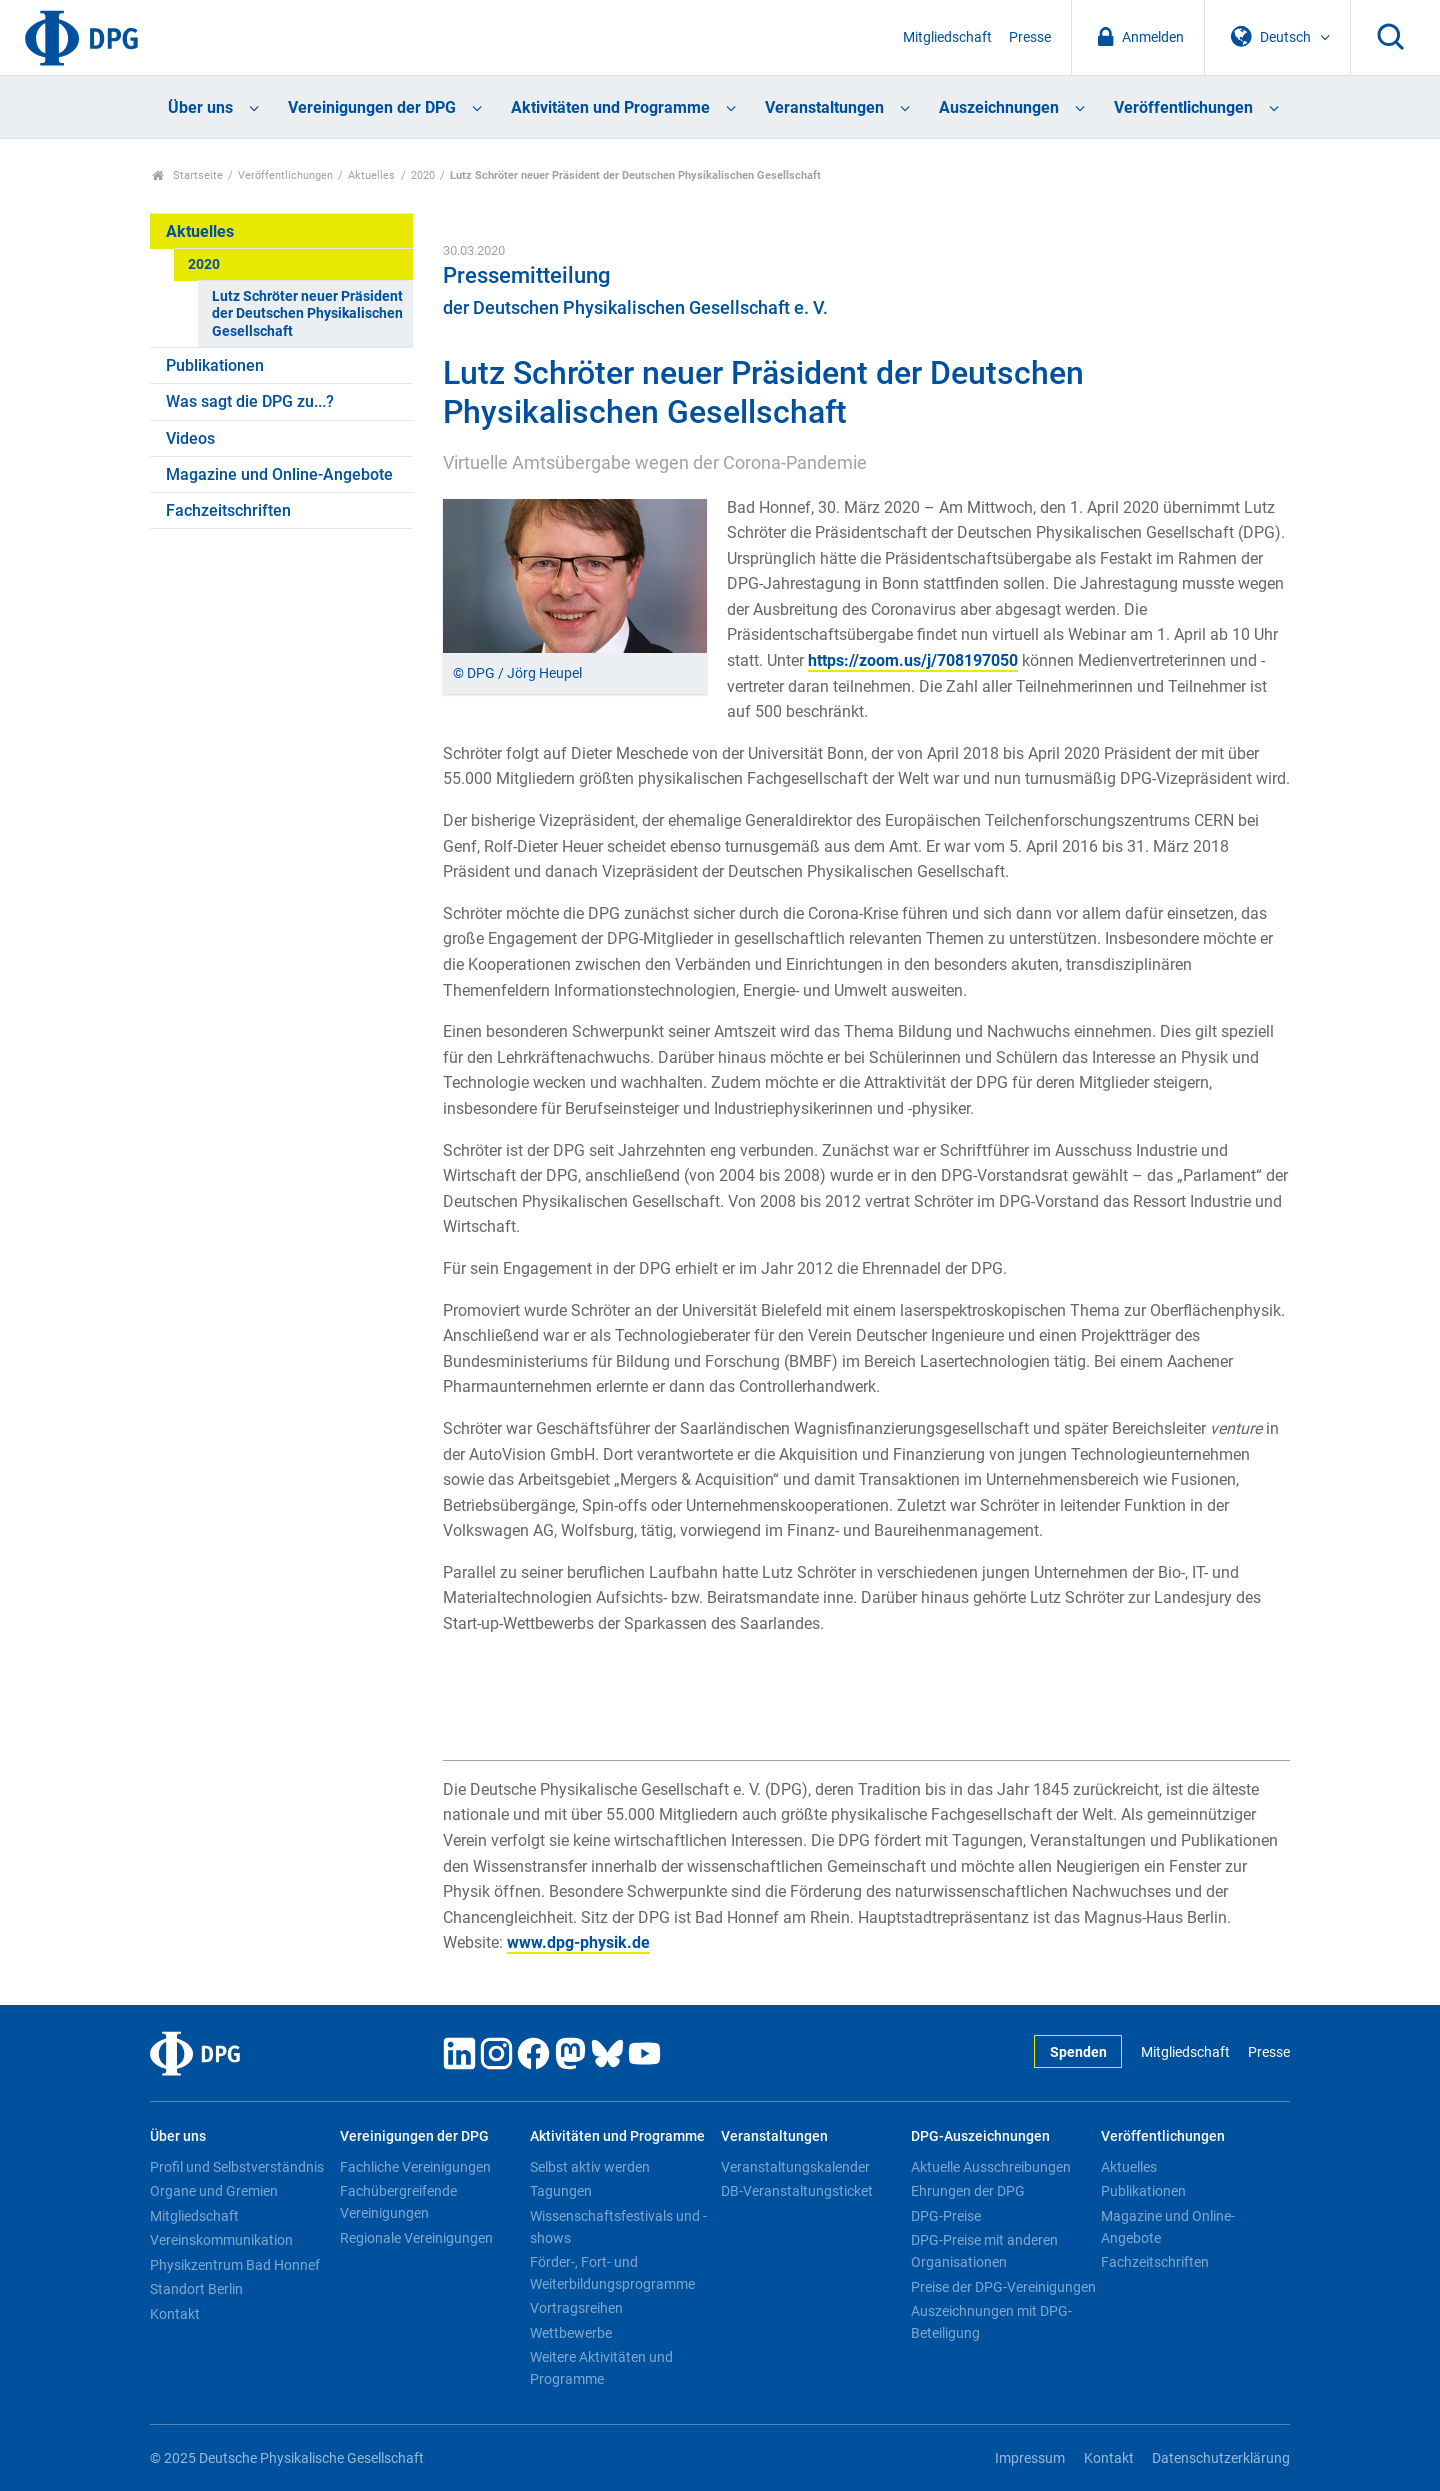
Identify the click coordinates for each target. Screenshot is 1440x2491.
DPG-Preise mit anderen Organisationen (984, 2251)
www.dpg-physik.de (578, 1942)
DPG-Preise (946, 2216)
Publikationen (215, 365)
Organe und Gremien (214, 2191)
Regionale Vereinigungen (416, 2238)
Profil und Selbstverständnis (237, 2167)
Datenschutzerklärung (1221, 2458)
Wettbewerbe (571, 2333)
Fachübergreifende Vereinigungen (398, 2202)
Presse (1030, 37)
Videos (190, 438)
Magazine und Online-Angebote (279, 474)
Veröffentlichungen (1183, 107)
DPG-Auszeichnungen (980, 2136)
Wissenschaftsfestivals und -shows (618, 2227)
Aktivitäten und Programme (610, 107)
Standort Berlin (196, 2289)
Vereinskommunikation (221, 2240)
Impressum (1030, 2458)
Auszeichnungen (999, 107)
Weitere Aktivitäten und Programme (601, 2368)
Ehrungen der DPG (968, 2191)
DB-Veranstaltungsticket (797, 2191)
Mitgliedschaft (947, 37)
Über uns (200, 107)
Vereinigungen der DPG (372, 107)
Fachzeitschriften (228, 510)
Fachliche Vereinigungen (415, 2167)
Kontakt (175, 2314)
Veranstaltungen (824, 107)
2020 (423, 175)
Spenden (1078, 2052)
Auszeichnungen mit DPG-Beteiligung (991, 2322)
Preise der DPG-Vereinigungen (1003, 2287)
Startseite (187, 175)
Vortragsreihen (576, 2308)
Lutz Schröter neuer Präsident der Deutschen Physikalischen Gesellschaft (307, 314)
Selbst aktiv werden (590, 2167)
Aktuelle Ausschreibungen (991, 2167)
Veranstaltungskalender (795, 2167)
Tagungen (561, 2191)
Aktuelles (371, 175)
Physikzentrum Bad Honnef (235, 2265)
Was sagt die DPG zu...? (250, 401)
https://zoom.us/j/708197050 (913, 660)
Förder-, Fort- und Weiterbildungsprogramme (612, 2273)
